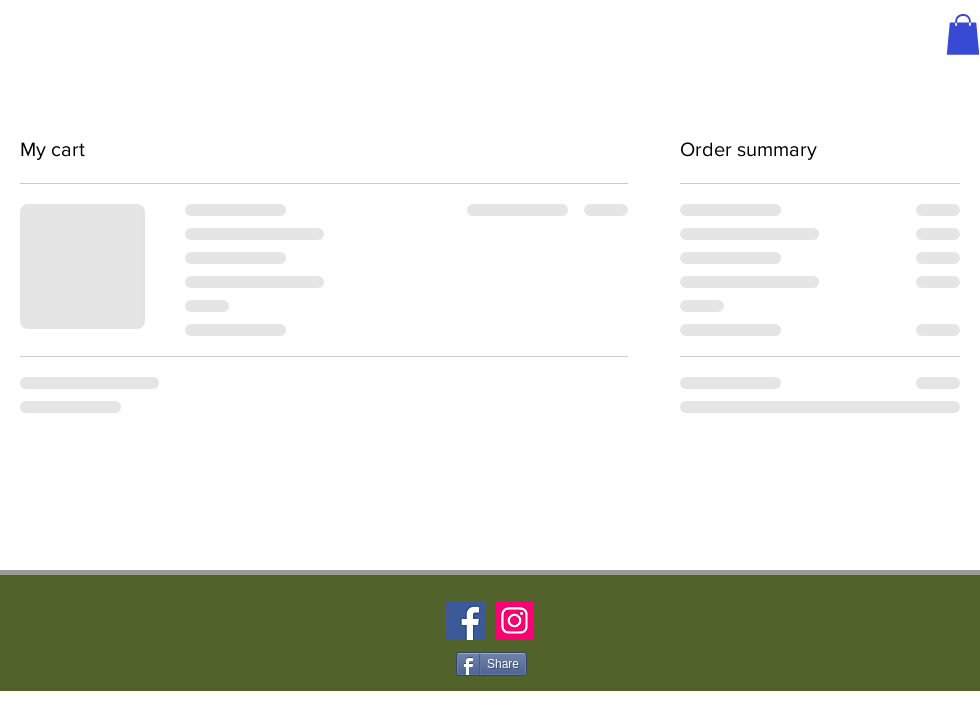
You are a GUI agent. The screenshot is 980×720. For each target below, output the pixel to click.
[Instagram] (514, 620)
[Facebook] (465, 620)
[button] (963, 34)
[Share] (491, 664)
